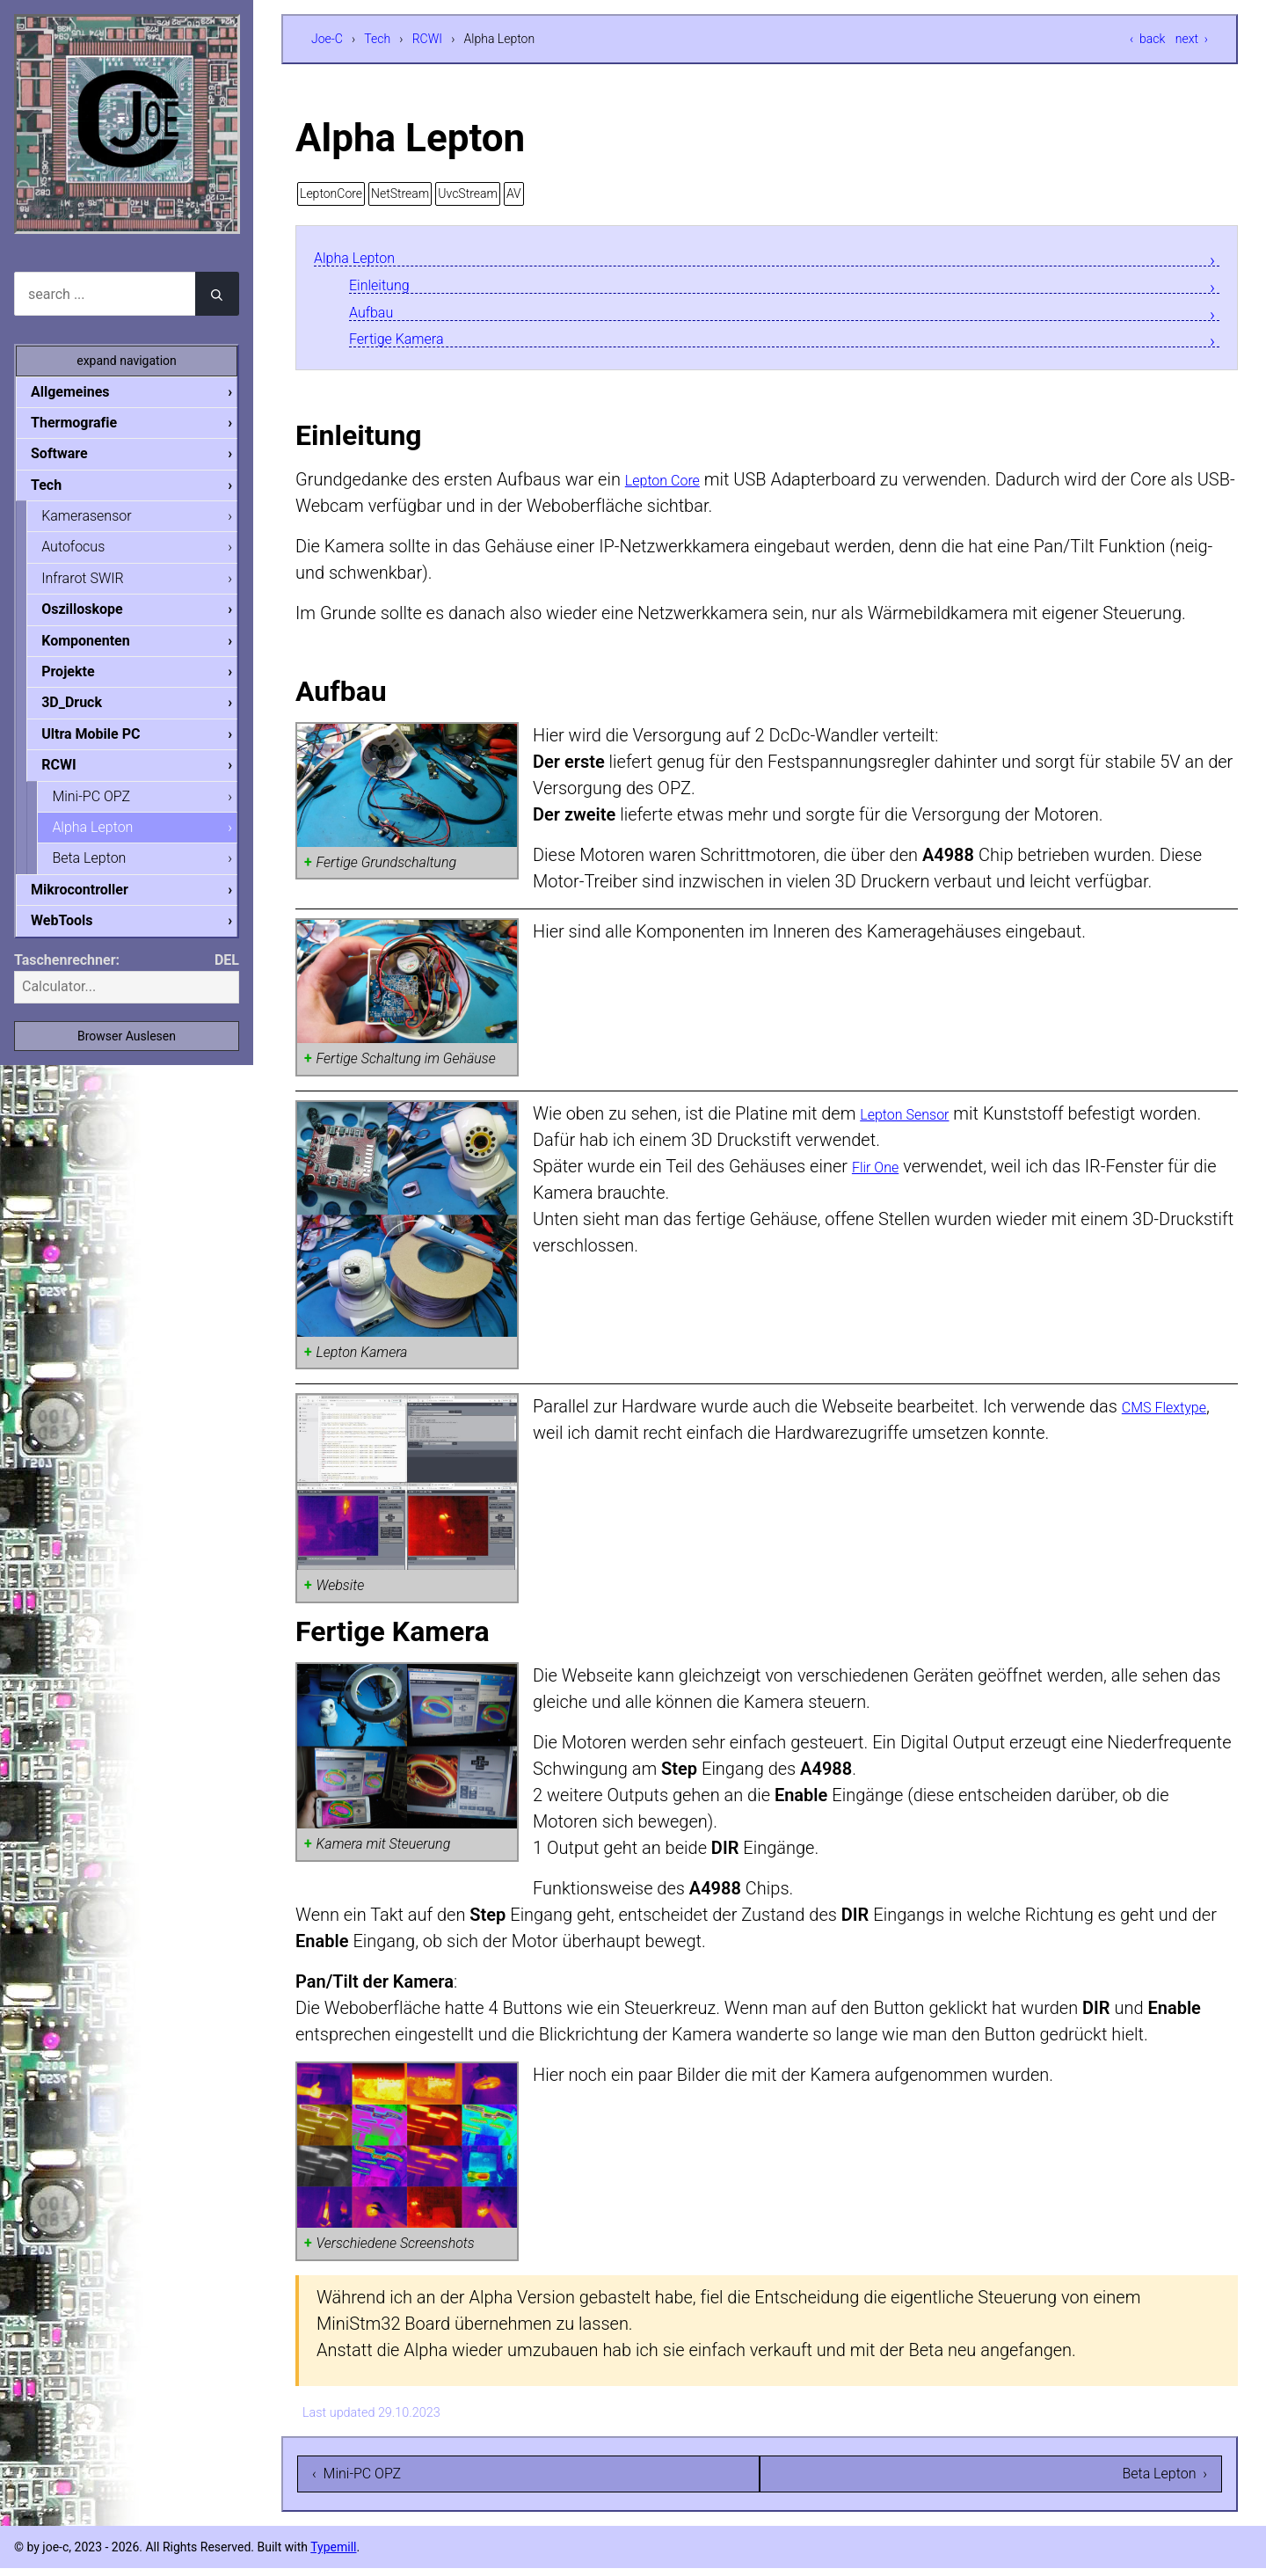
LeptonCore (331, 193)
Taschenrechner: (67, 975)
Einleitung (387, 287)
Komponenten (99, 647)
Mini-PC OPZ (105, 807)
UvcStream (468, 193)
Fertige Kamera (408, 345)
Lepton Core (671, 487)
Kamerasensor (100, 519)
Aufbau (376, 316)
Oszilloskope (96, 615)
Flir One (881, 1173)
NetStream (400, 193)
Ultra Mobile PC (104, 743)
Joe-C (327, 39)
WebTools (75, 935)
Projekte (81, 679)
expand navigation (126, 361)
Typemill (333, 2555)
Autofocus (87, 551)
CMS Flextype (1174, 1414)
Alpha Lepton (364, 258)
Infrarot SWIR (96, 583)
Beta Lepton (103, 871)
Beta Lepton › (1164, 2481)
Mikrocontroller (93, 903)
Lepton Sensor (915, 1120)
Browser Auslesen (126, 1052)
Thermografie (88, 423)
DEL (227, 975)
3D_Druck (85, 711)
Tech (377, 39)
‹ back (1147, 39)
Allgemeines (84, 391)
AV (513, 193)
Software (73, 455)
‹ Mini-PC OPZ (356, 2481)
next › (1191, 39)
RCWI (427, 39)
